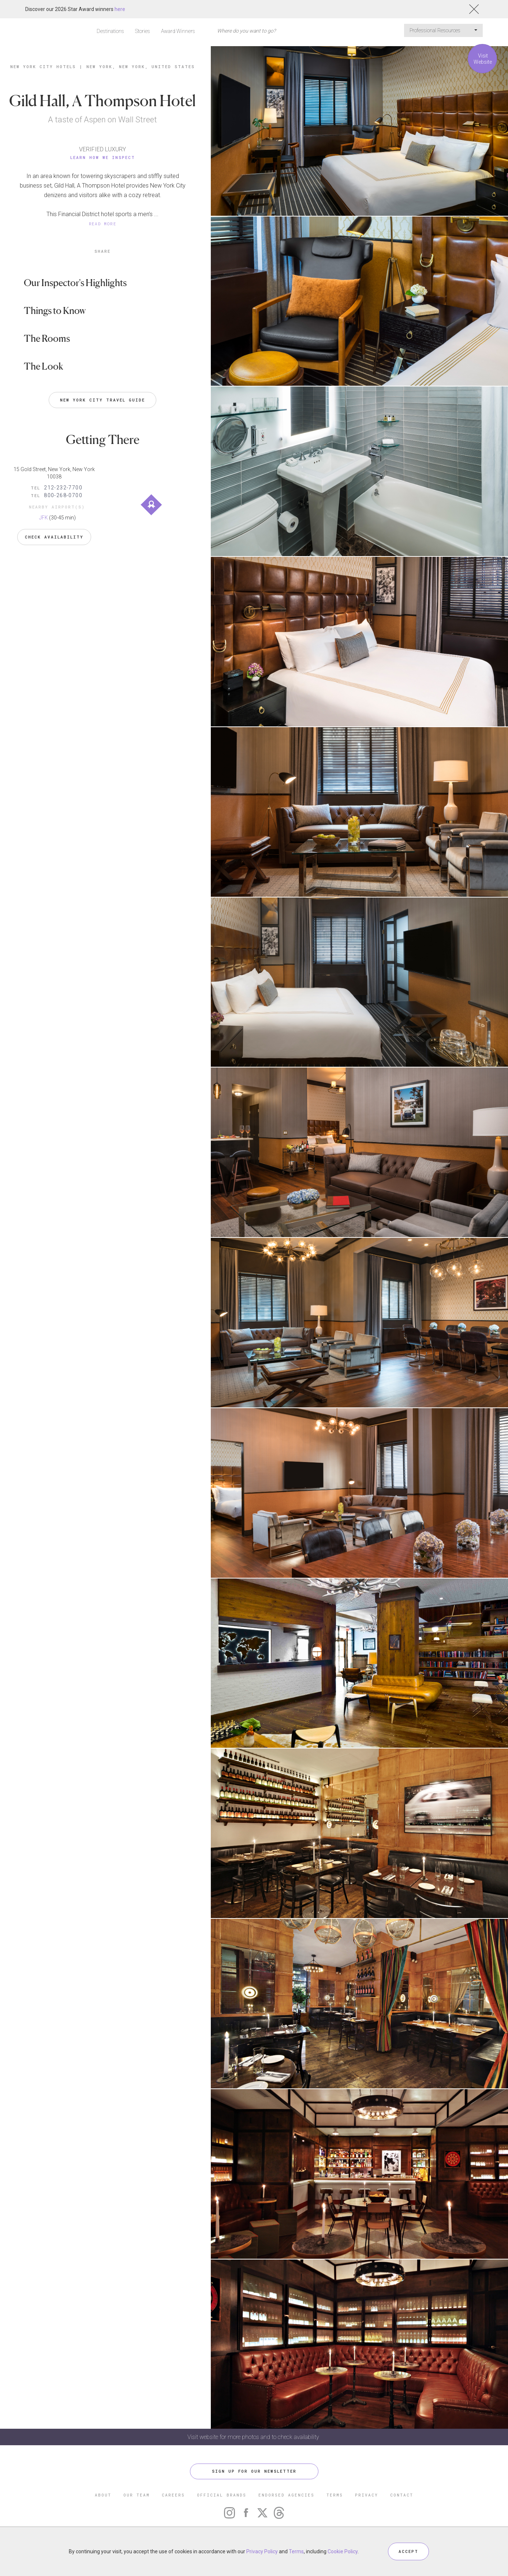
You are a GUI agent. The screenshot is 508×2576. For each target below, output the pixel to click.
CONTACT (401, 2495)
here (120, 9)
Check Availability (54, 537)
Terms (296, 2551)
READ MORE (103, 223)
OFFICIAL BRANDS (221, 2495)
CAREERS (173, 2495)
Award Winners (178, 31)
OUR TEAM (136, 2495)
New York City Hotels (43, 66)
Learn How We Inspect (102, 157)
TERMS (334, 2495)
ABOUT (103, 2495)
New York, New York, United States (140, 66)
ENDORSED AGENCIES (286, 2495)
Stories (142, 31)
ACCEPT (408, 2551)
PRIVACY (366, 2495)
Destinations (110, 31)
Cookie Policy (343, 2551)
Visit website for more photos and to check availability (254, 2436)
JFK (43, 518)
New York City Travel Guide (102, 400)
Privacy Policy (262, 2551)
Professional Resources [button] (443, 30)
